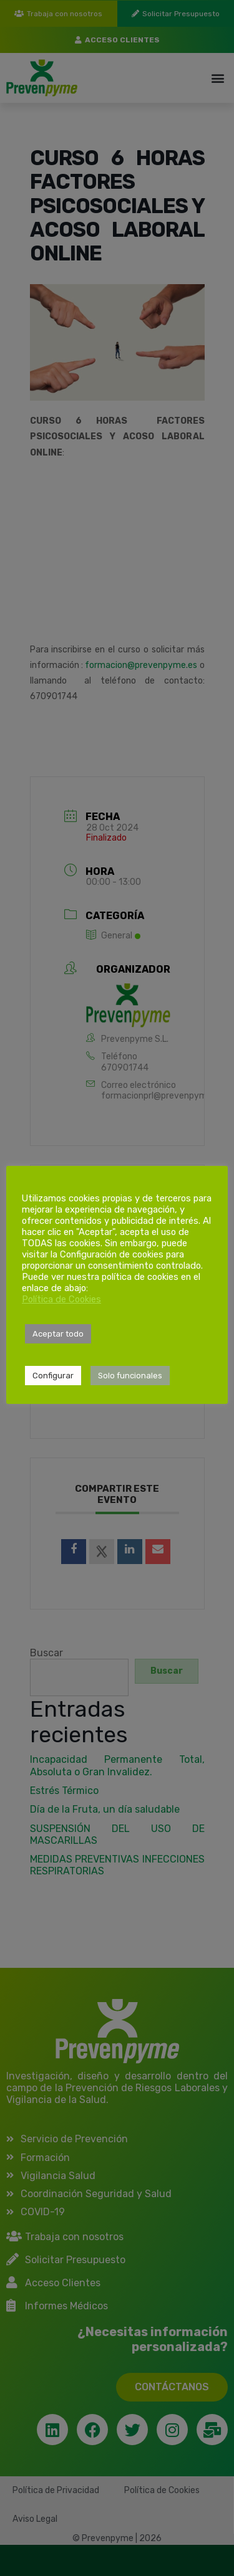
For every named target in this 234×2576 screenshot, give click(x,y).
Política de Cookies (61, 1299)
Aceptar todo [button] (58, 1333)
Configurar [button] (53, 1375)
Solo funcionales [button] (130, 1375)
